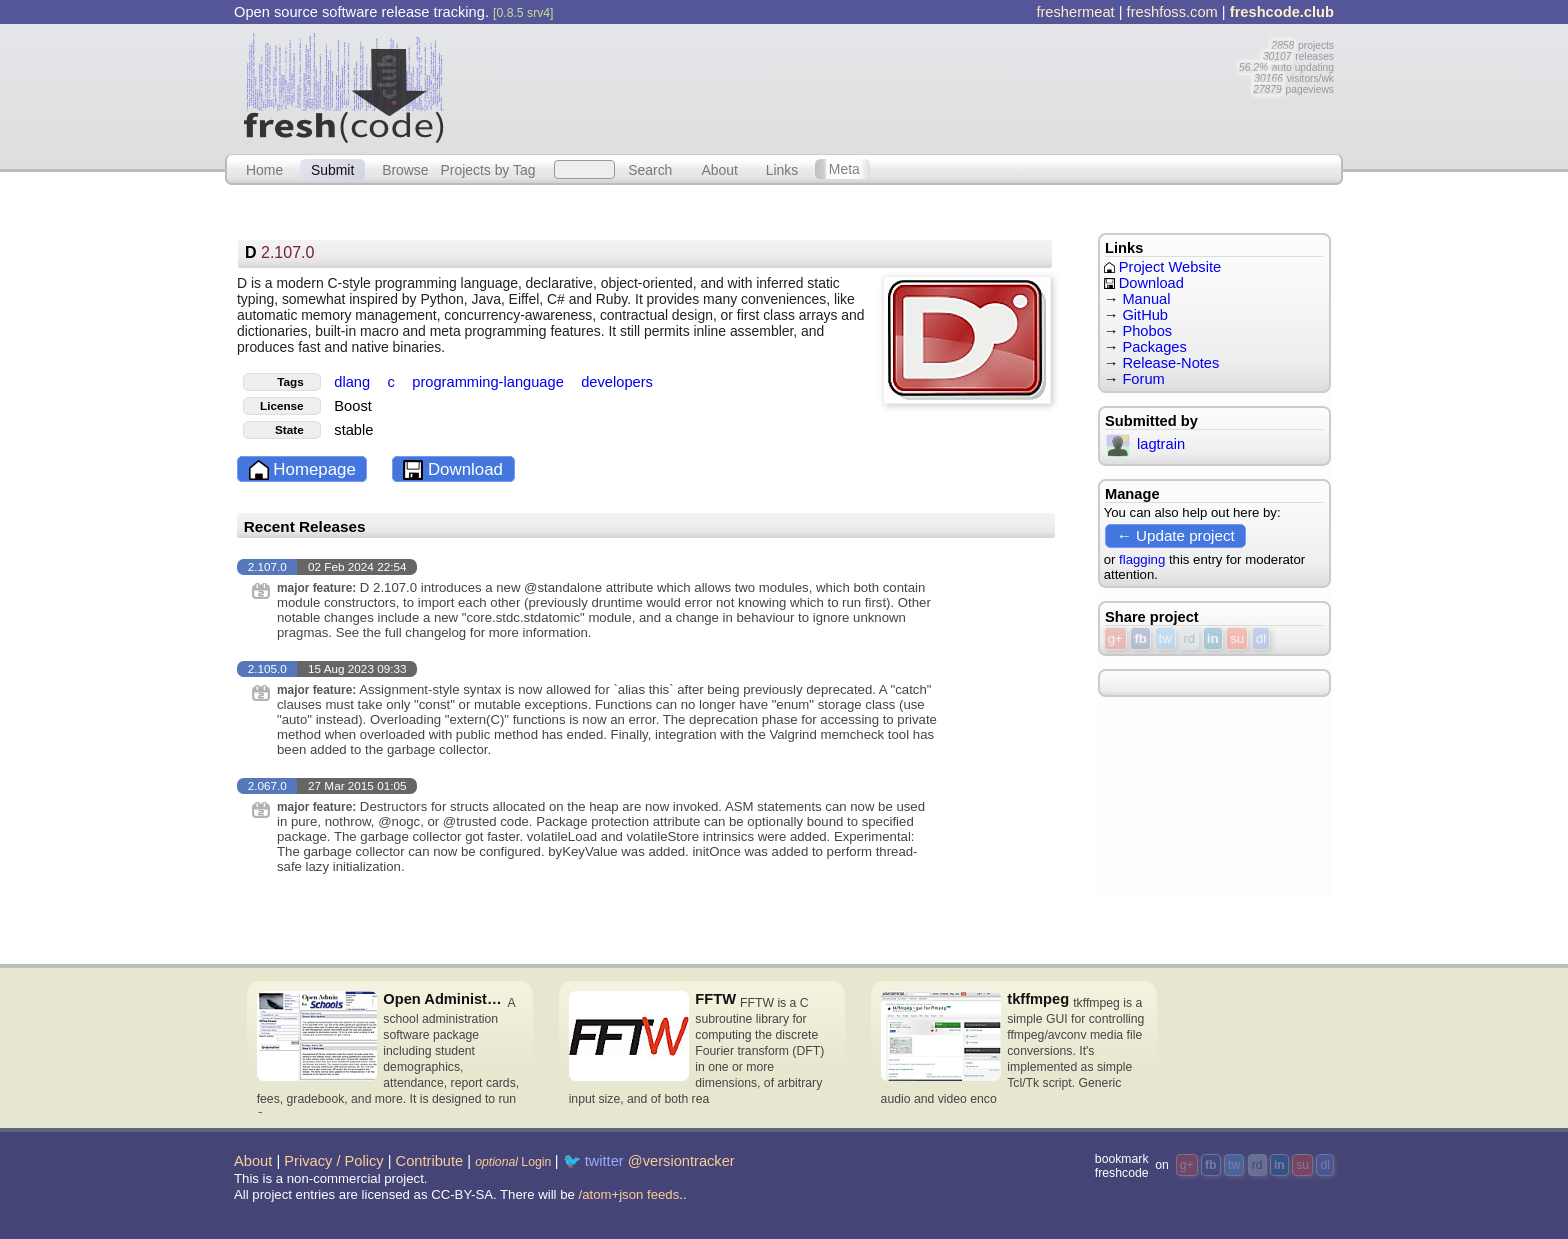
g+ (1115, 638)
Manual (1146, 299)
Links (782, 169)
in (1213, 638)
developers (617, 382)
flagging (1142, 559)
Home (264, 169)
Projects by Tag (487, 169)
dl (1261, 638)
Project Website (1162, 267)
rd (1189, 638)
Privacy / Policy (333, 1161)
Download (453, 470)
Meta (844, 169)
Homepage (302, 470)
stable (353, 430)
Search (650, 169)
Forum (1143, 379)
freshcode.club (1282, 12)
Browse (405, 169)
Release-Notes (1170, 363)
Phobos (1147, 331)
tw (1165, 638)
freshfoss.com (1172, 12)
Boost (352, 406)
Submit (332, 169)
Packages (1154, 347)
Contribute (430, 1161)
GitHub (1145, 315)
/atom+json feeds (629, 1194)
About (720, 169)
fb (1140, 638)
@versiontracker (681, 1161)
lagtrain (1145, 444)
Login (513, 1162)
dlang (354, 382)
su (1237, 638)
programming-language (490, 382)
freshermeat (1075, 12)
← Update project (1176, 535)
